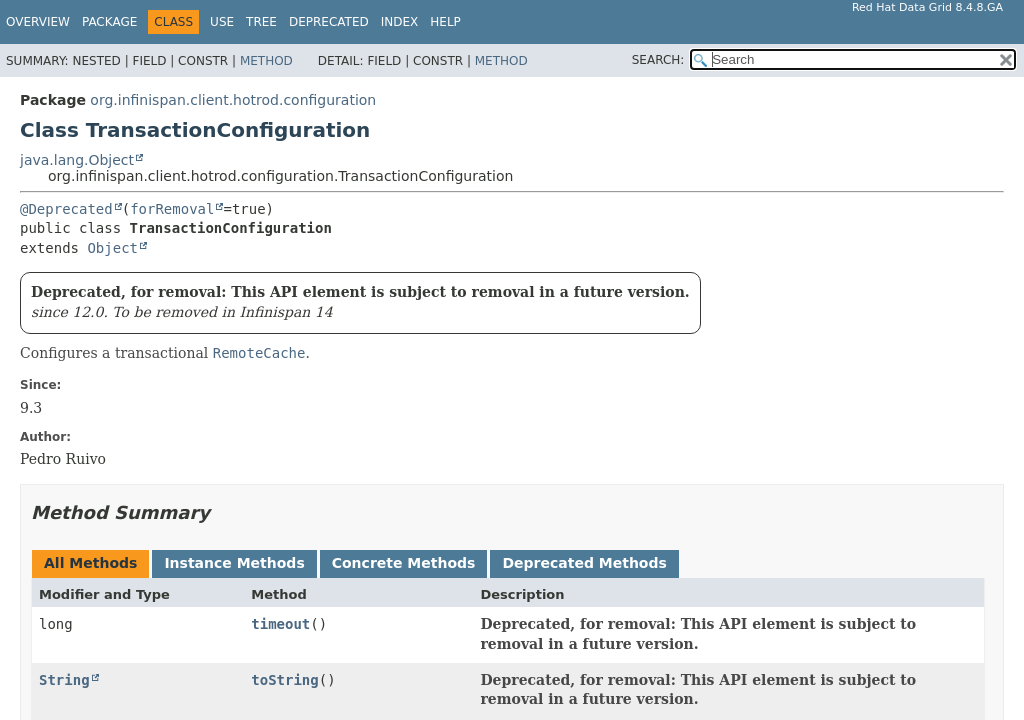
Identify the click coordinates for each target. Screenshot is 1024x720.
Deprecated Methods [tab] (584, 563)
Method (266, 61)
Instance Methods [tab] (234, 563)
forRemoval (172, 209)
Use (222, 22)
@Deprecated (66, 209)
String (64, 680)
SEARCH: (658, 60)
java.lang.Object (77, 160)
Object (112, 248)
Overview (38, 22)
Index (400, 22)
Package (109, 22)
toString (284, 680)
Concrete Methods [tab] (404, 563)
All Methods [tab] (90, 563)
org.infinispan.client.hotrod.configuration (233, 100)
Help (445, 22)
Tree (261, 22)
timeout (280, 624)
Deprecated (329, 22)
